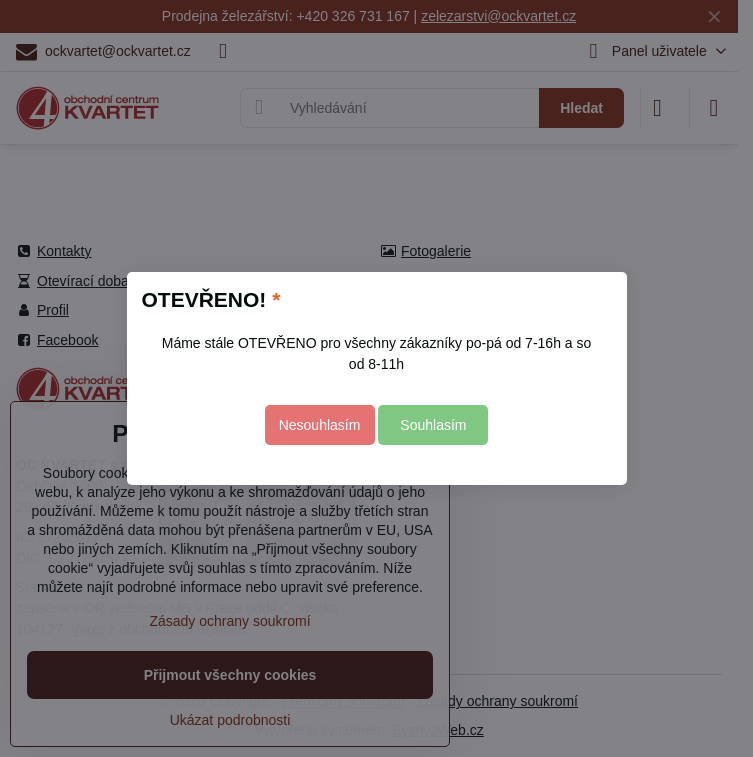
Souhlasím (433, 425)
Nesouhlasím (320, 425)
